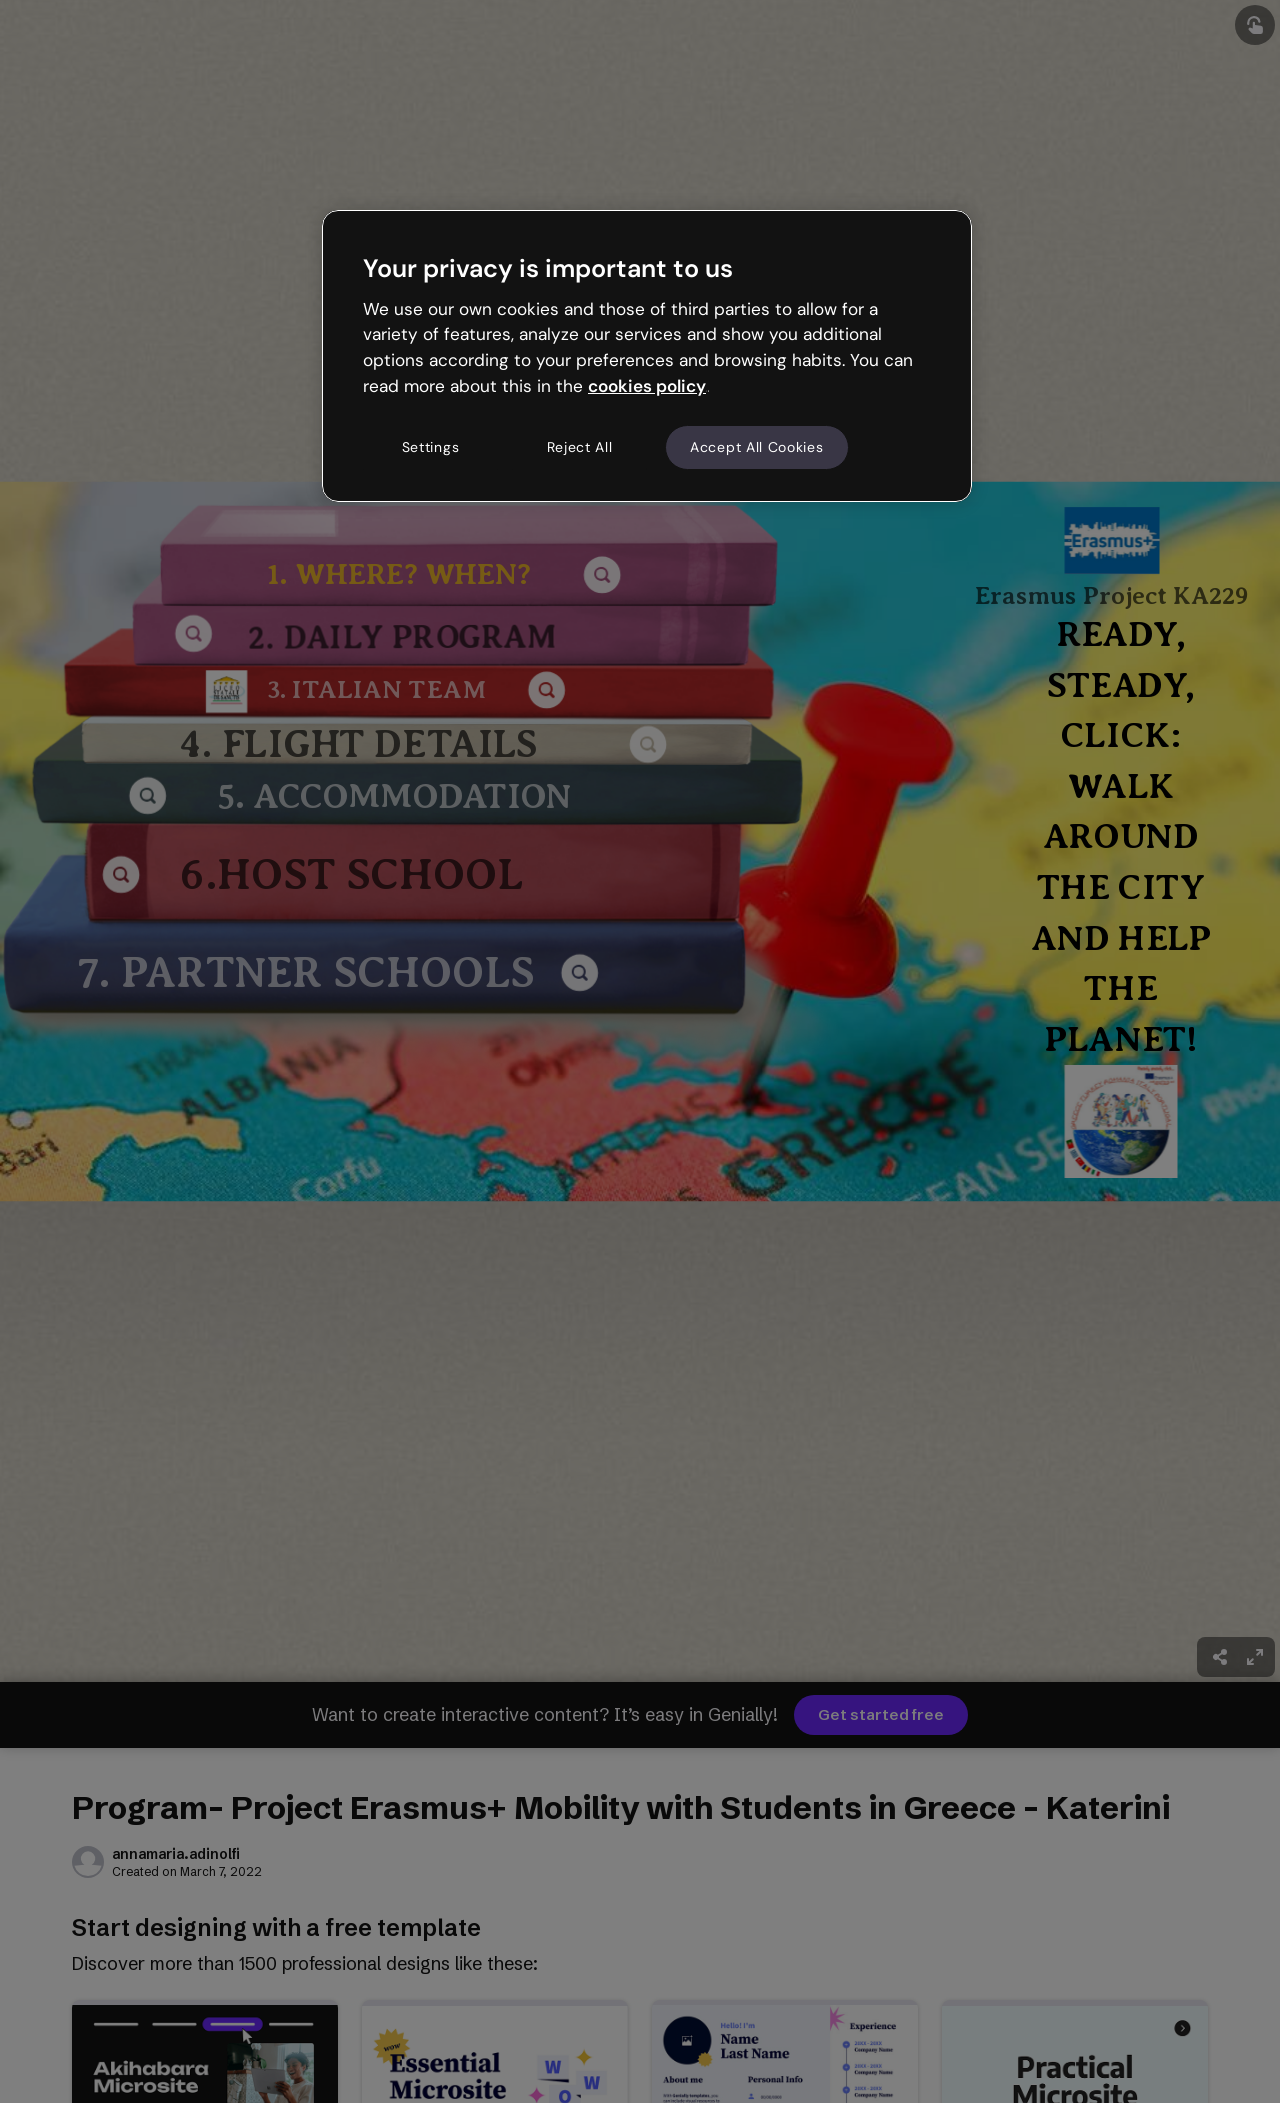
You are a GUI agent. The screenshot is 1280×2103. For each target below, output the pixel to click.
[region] (647, 356)
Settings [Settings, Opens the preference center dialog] (431, 447)
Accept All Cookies (757, 447)
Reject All (580, 447)
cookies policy (647, 386)
